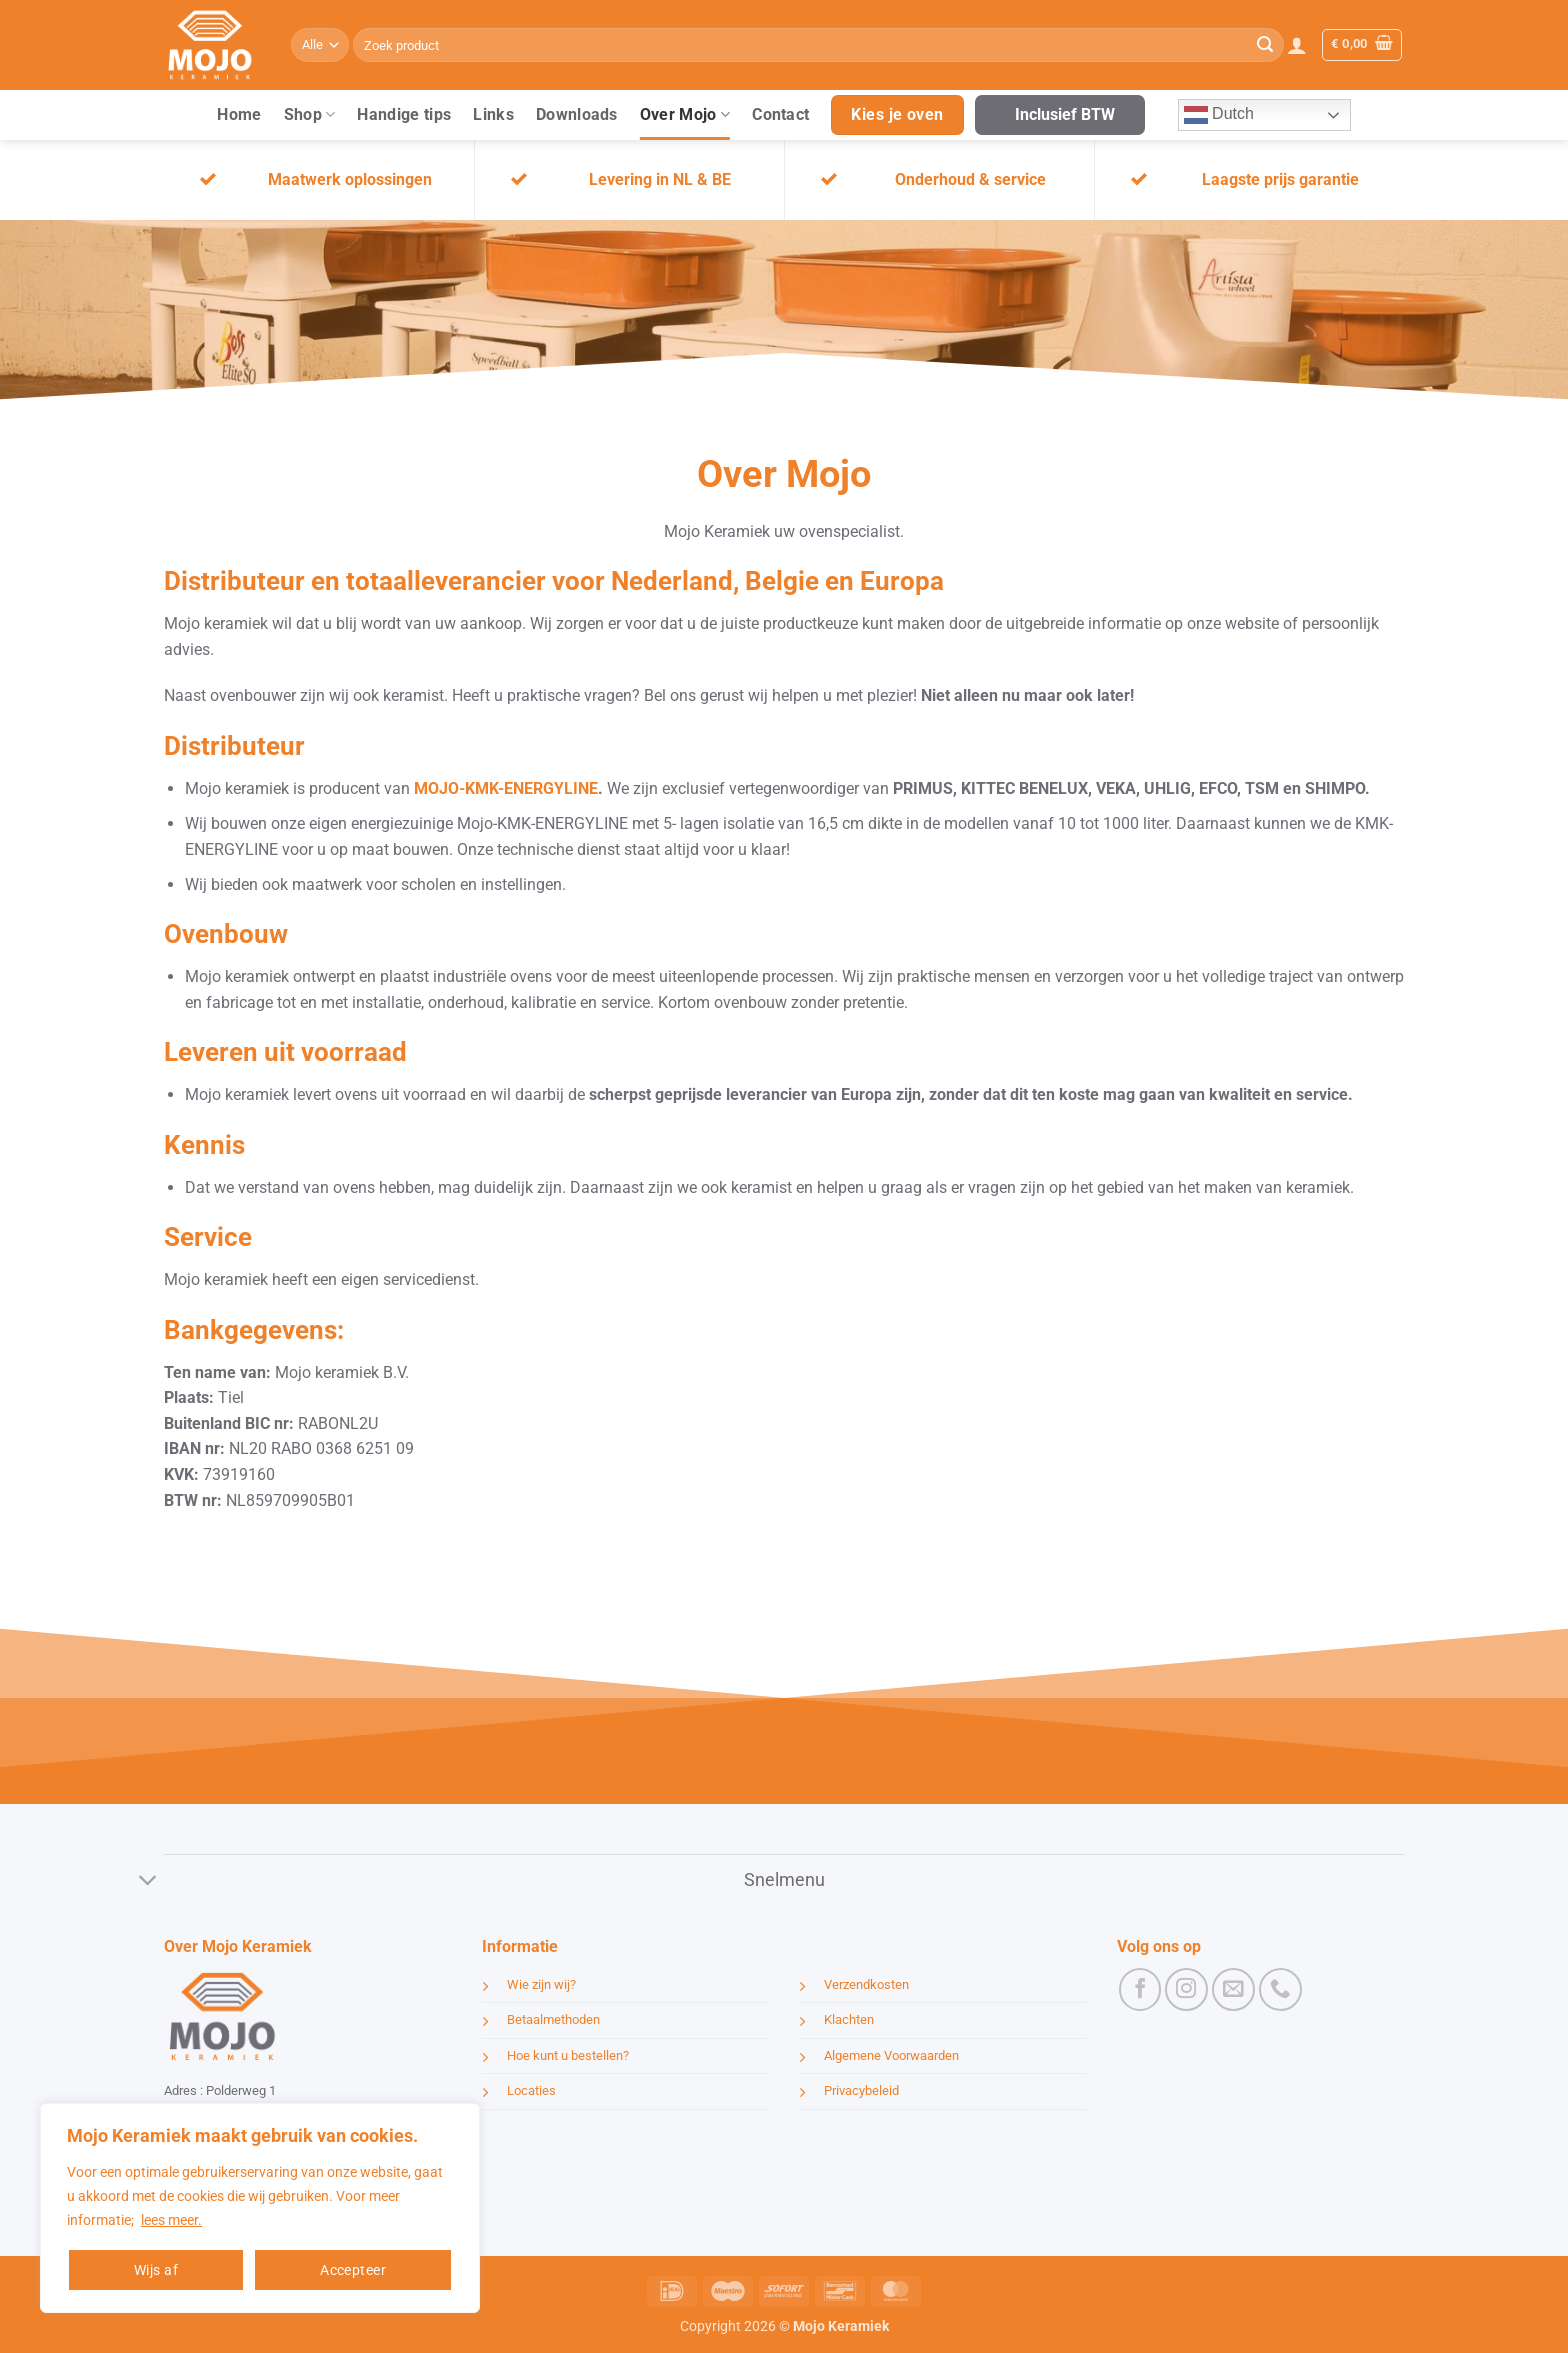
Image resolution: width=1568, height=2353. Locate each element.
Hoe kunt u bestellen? (568, 2055)
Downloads (577, 114)
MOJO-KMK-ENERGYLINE (504, 788)
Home (239, 114)
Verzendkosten (866, 1984)
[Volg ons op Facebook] (1140, 1989)
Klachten (849, 2019)
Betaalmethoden (553, 2019)
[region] (260, 2208)
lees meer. (171, 2220)
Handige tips (404, 114)
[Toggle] (148, 1881)
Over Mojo (685, 115)
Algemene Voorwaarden (891, 2055)
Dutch (1219, 115)
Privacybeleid (861, 2090)
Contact (780, 114)
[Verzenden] (1265, 45)
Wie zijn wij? (541, 1984)
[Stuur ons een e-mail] (1233, 1989)
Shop (310, 115)
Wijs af (156, 2270)
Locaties (531, 2090)
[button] (1297, 45)
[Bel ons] (1280, 1989)
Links (493, 114)
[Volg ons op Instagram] (1186, 1989)
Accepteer (353, 2270)
